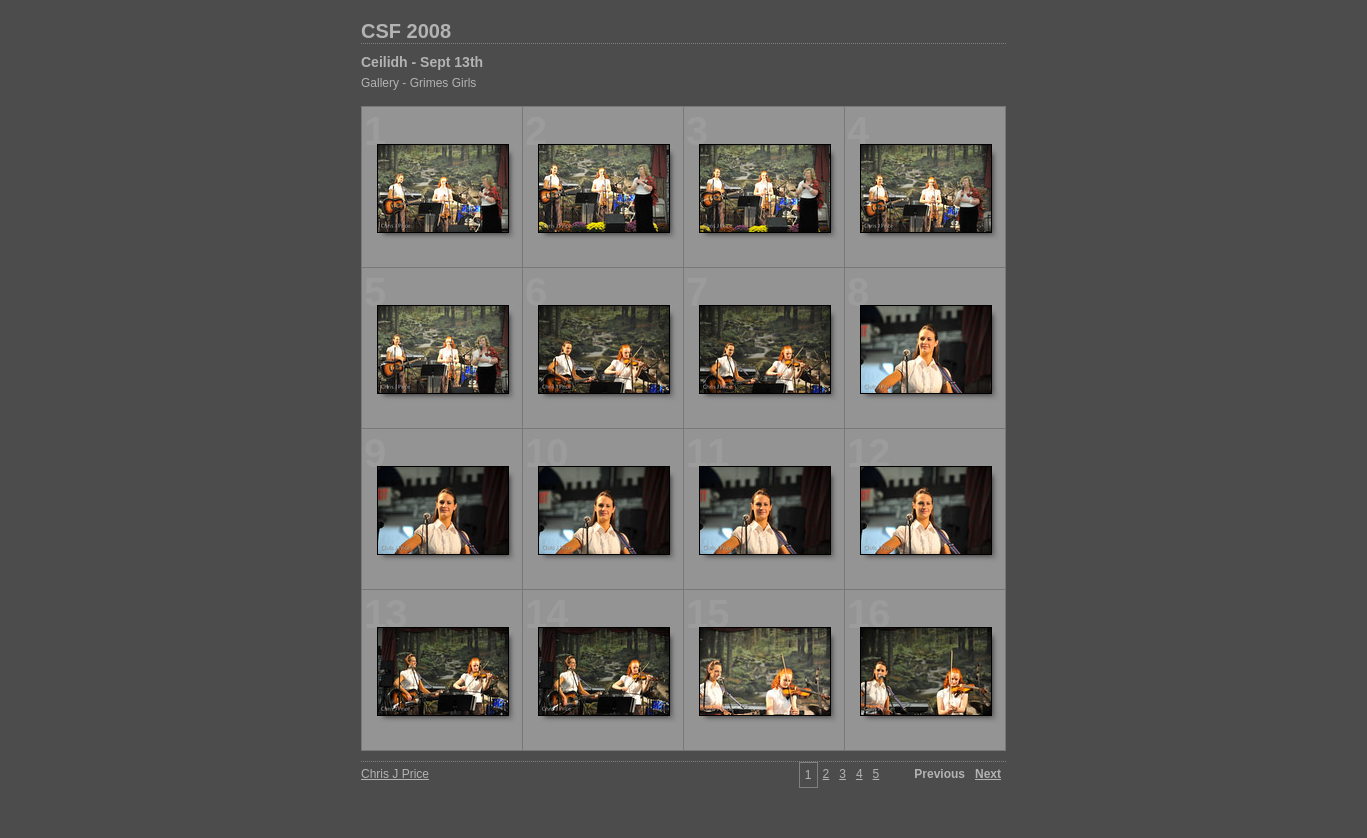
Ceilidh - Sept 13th (422, 62)
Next (988, 774)
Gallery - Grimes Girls (418, 83)
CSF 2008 (406, 31)
